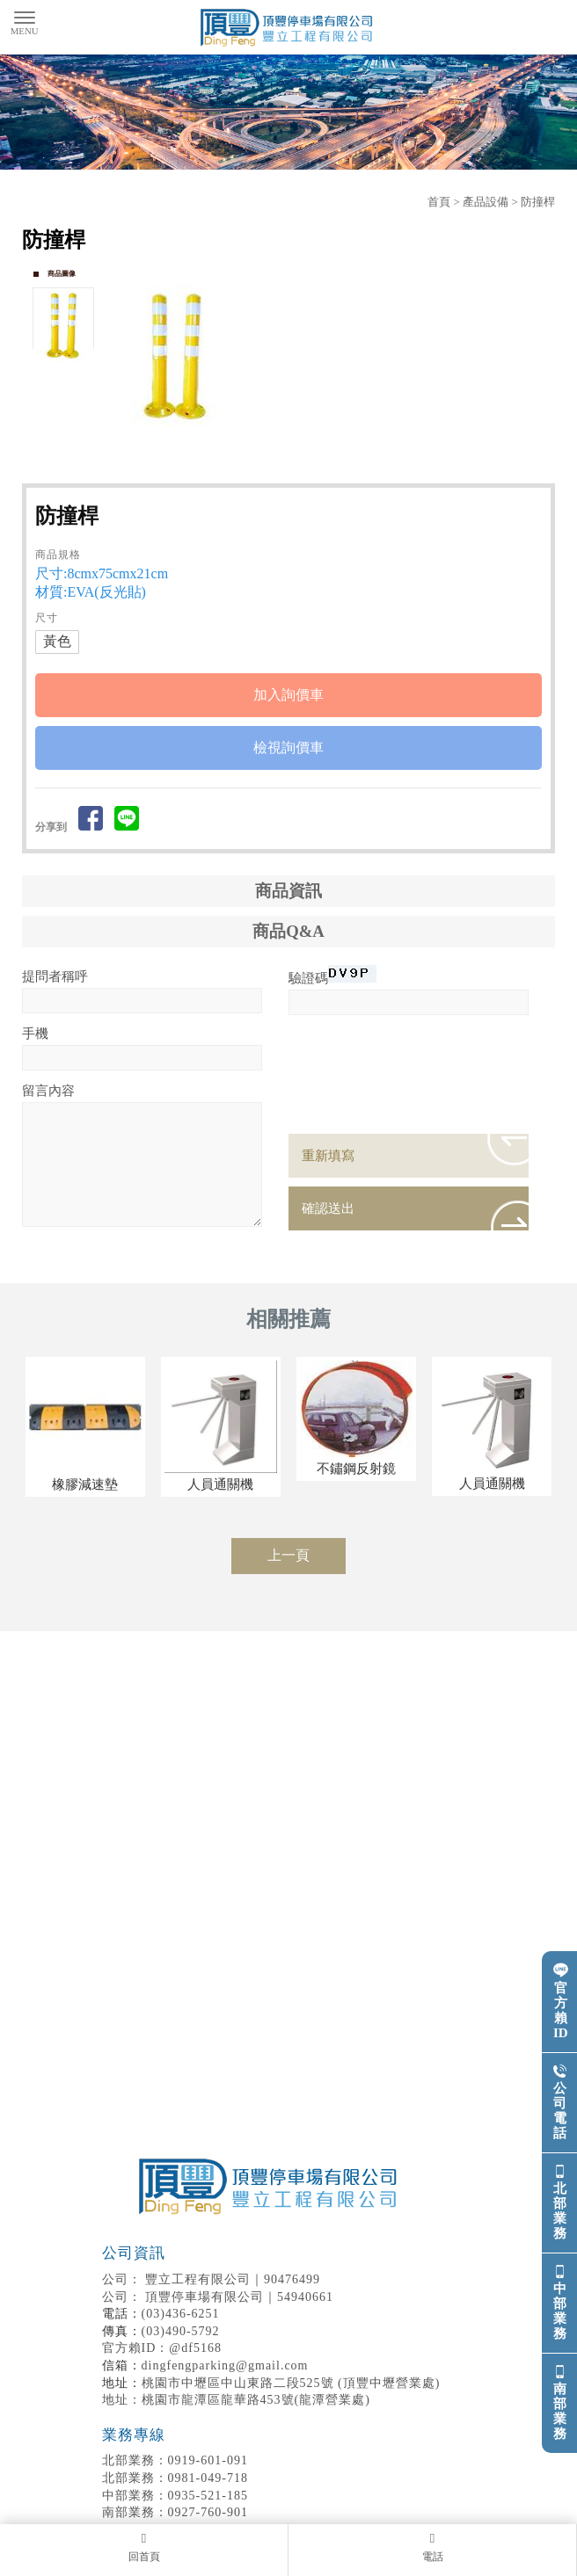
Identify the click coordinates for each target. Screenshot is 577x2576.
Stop (349, 446)
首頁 (438, 201)
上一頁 (288, 1555)
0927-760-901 (175, 2512)
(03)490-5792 (181, 2331)
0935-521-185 (175, 2495)
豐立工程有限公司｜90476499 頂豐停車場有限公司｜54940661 (271, 2274)
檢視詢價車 (288, 747)
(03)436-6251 (181, 2313)
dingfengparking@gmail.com (225, 2365)
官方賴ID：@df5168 (162, 2348)
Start (335, 446)
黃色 (57, 641)
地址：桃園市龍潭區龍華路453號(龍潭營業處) (236, 2399)
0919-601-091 (175, 2460)
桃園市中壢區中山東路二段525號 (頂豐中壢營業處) (291, 2383)
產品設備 (485, 201)
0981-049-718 (175, 2478)
